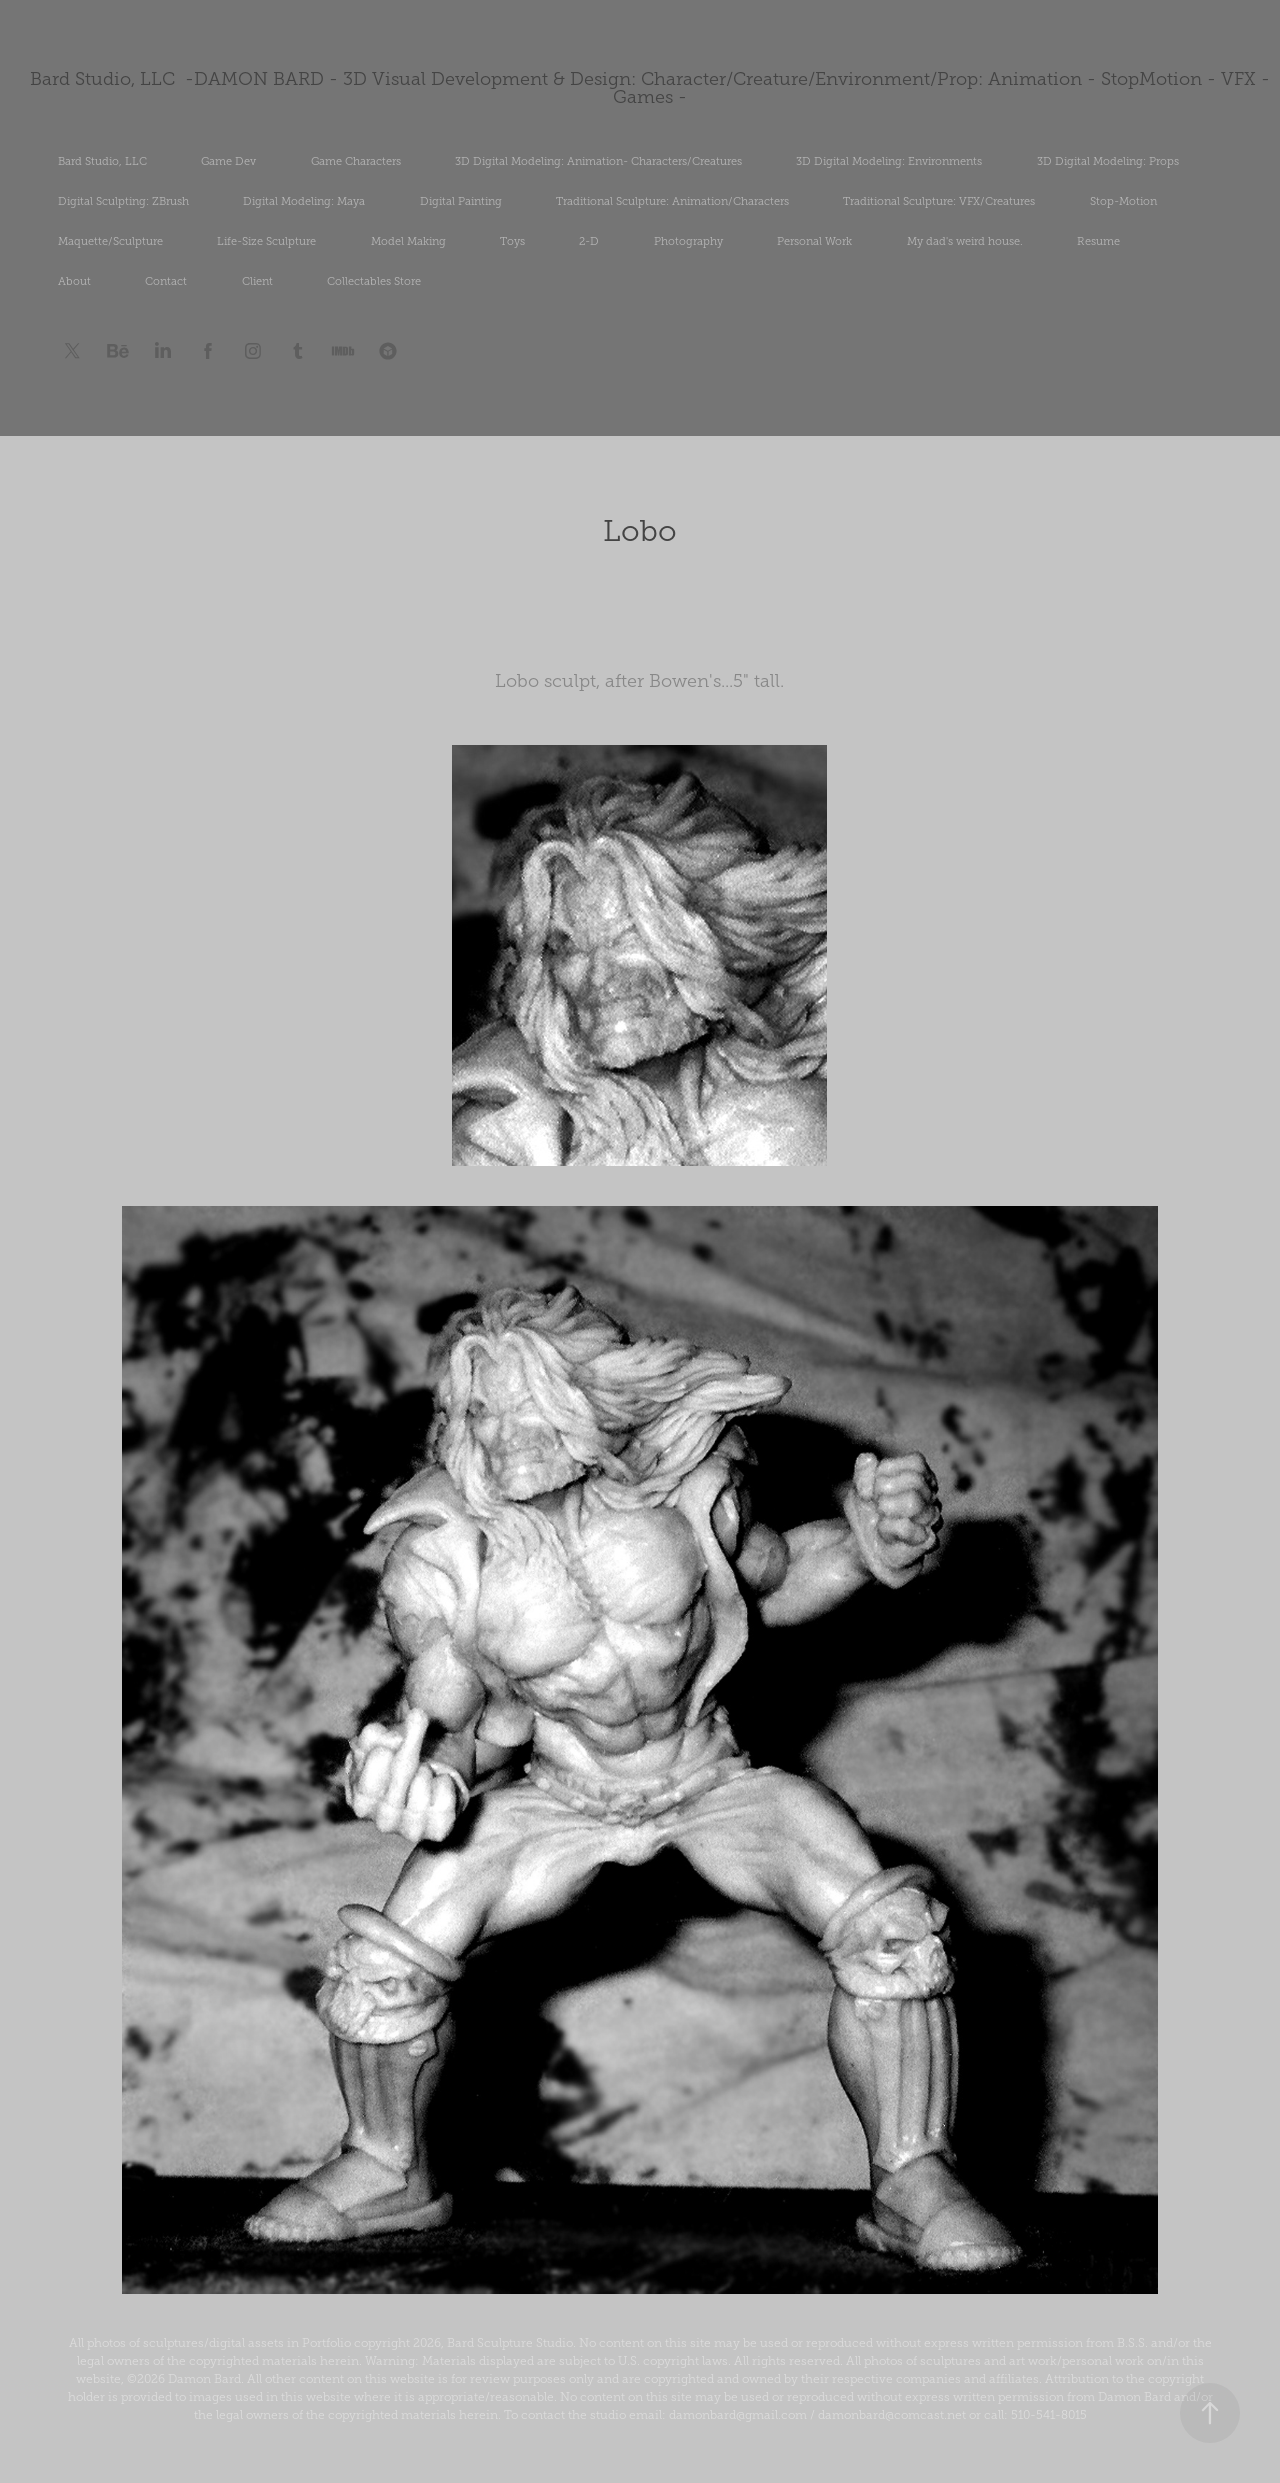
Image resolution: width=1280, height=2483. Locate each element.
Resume (1098, 241)
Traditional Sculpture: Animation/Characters (672, 201)
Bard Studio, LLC (102, 161)
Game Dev (228, 161)
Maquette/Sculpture (110, 241)
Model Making (408, 241)
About (74, 281)
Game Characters (356, 161)
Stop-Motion (1123, 201)
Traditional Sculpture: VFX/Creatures (939, 201)
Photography (688, 241)
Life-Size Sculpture (266, 241)
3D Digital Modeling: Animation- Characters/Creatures (598, 161)
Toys (512, 241)
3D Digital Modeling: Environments (889, 161)
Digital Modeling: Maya (304, 201)
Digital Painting (461, 201)
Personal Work (814, 241)
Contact (166, 281)
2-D (589, 241)
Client (257, 281)
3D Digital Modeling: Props (1108, 161)
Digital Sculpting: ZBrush (123, 201)
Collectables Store (374, 281)
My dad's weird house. (965, 241)
